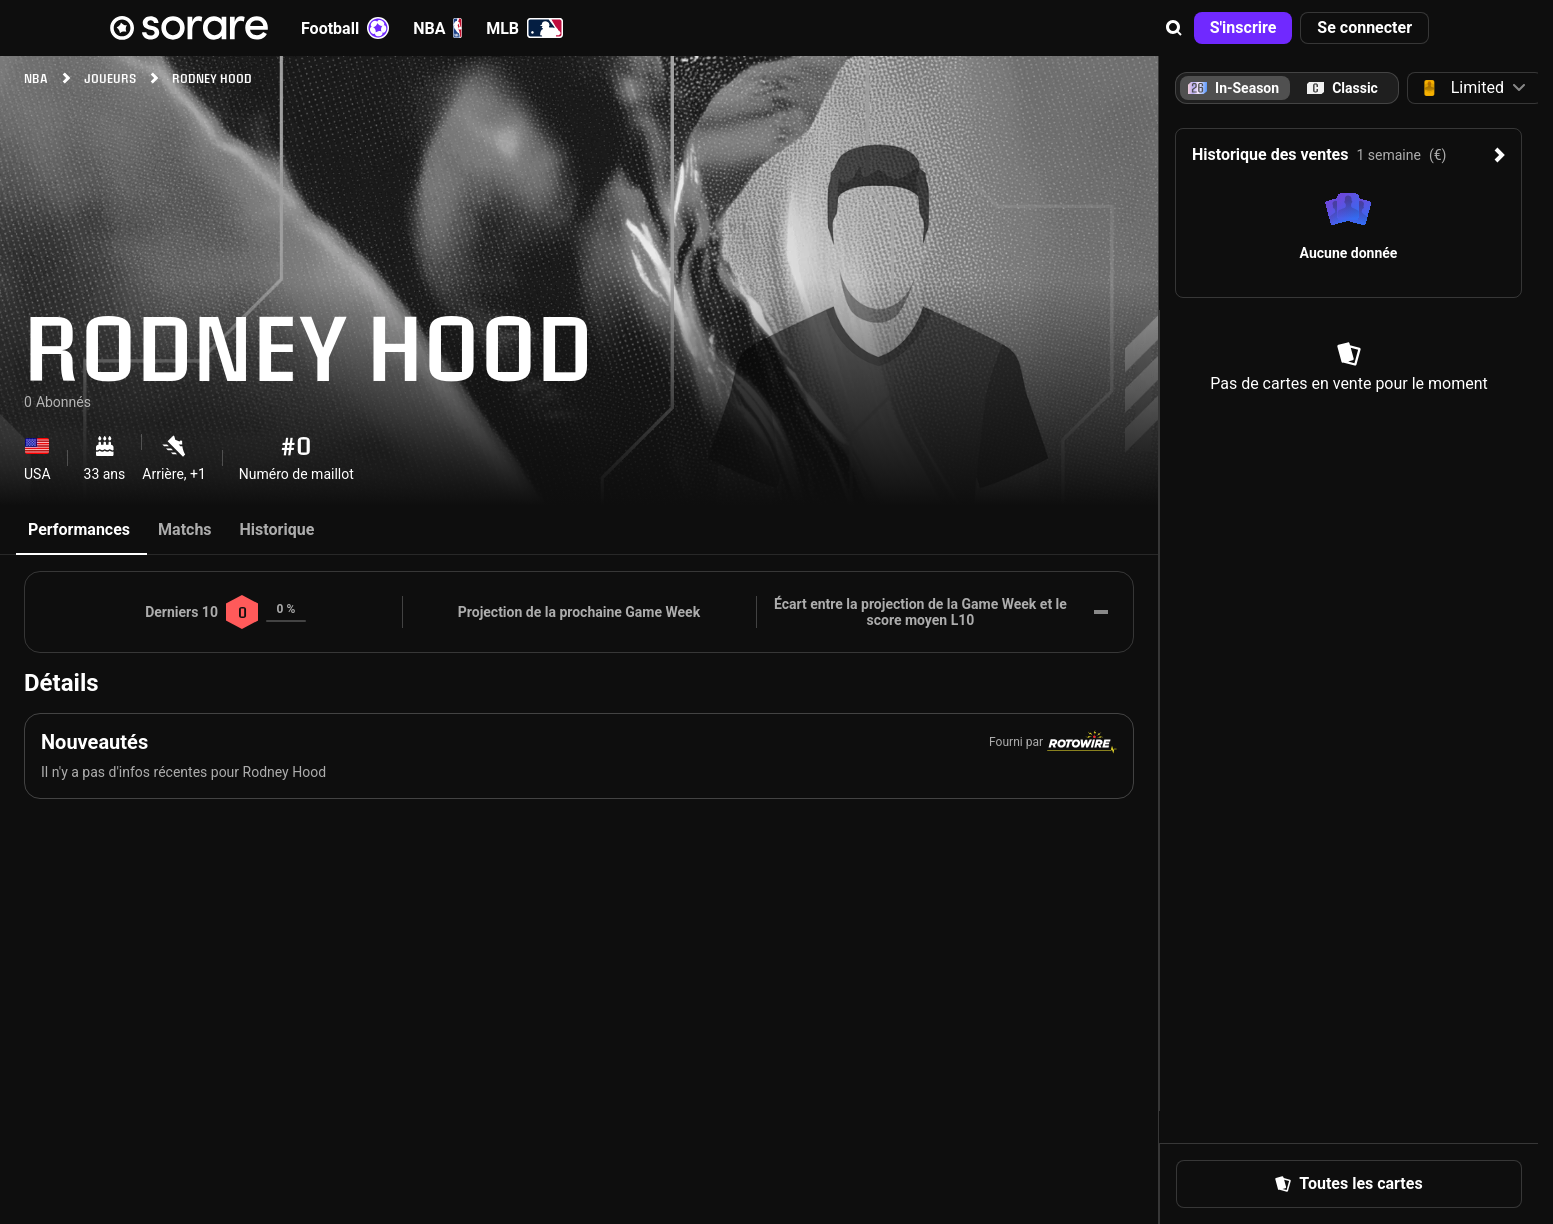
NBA (437, 28)
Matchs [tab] (185, 529)
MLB (524, 28)
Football (345, 28)
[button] (1174, 28)
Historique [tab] (277, 529)
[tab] (1342, 88)
